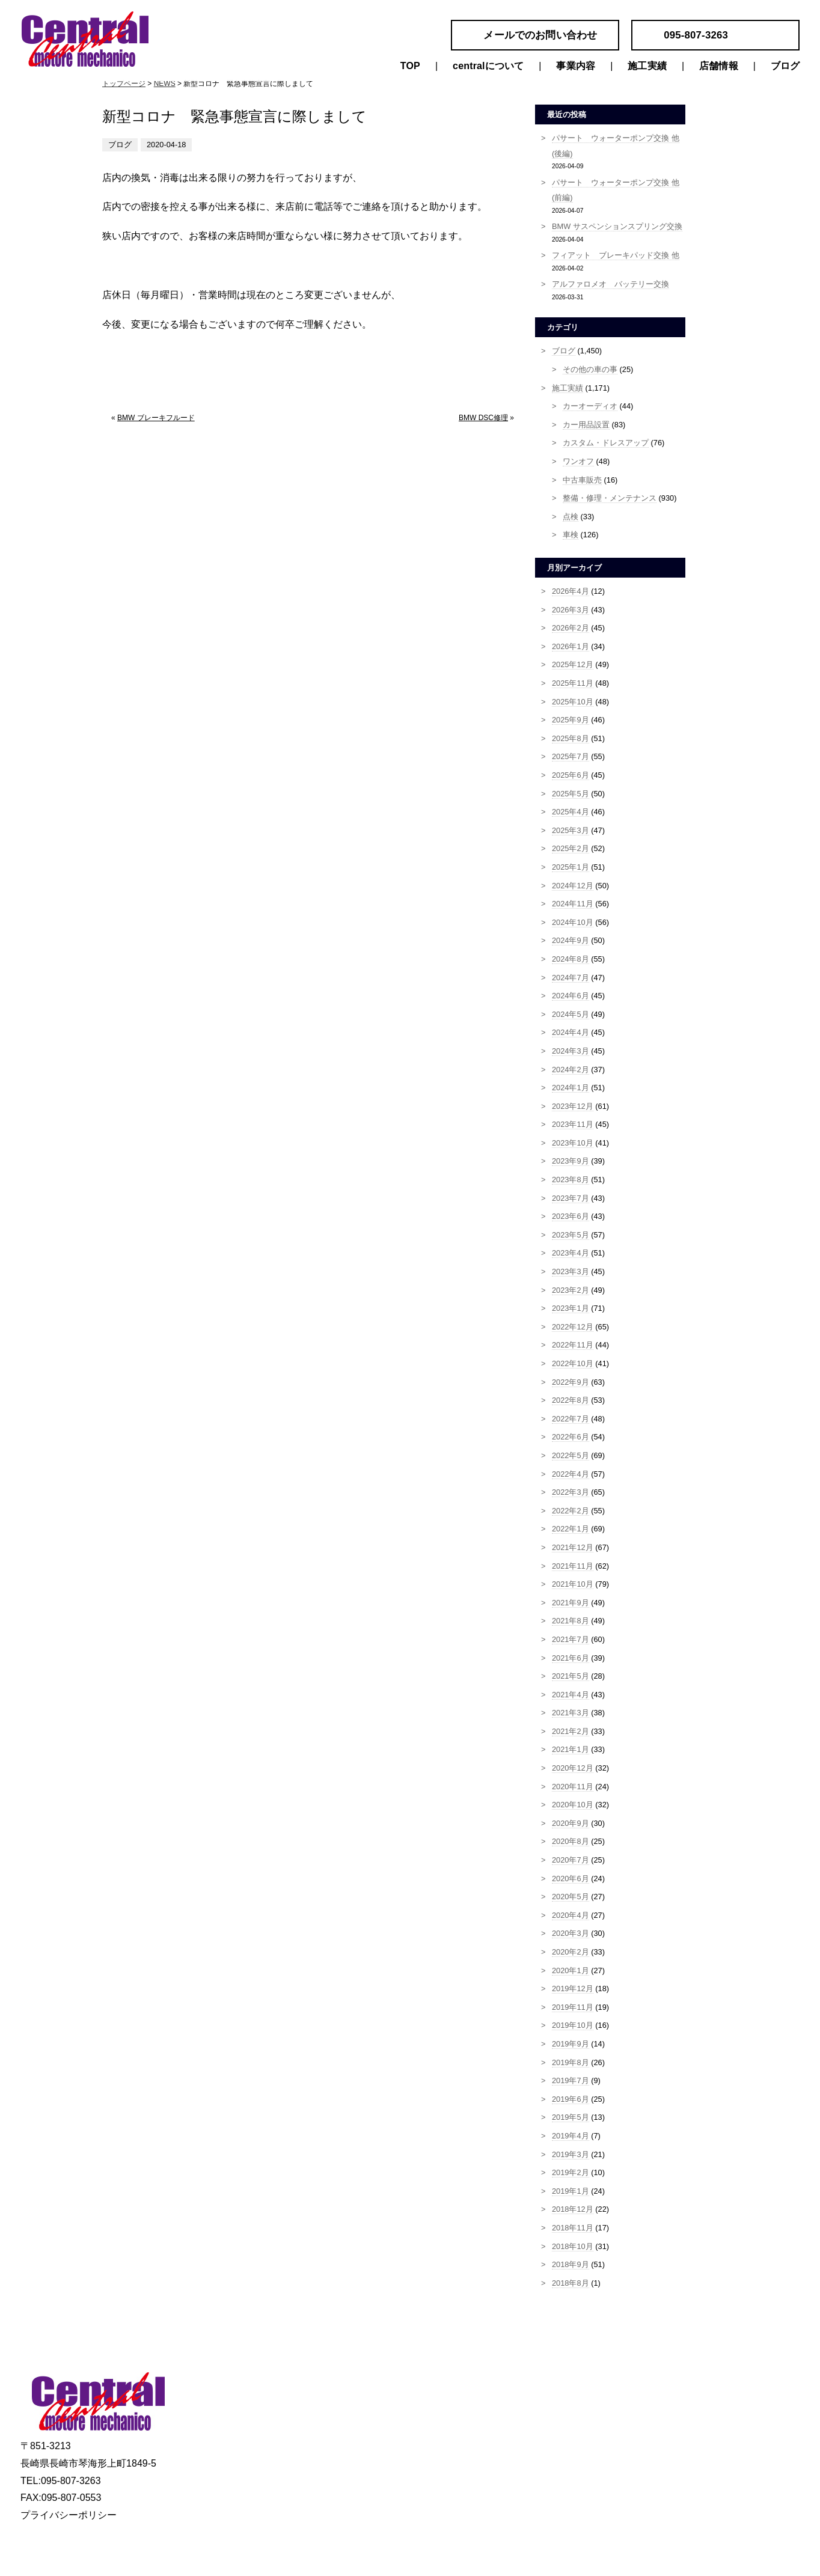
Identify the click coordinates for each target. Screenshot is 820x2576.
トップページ (123, 83)
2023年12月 (572, 1106)
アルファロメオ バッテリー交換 (610, 283)
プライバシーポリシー (68, 2515)
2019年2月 (570, 2172)
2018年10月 (572, 2246)
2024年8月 (570, 958)
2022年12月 (572, 1326)
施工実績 (647, 66)
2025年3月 (570, 830)
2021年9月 (570, 1602)
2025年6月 (570, 775)
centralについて (488, 66)
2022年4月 (570, 1474)
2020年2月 (570, 1951)
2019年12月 (572, 1988)
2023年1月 (570, 1308)
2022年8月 (570, 1400)
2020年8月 (570, 1841)
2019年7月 (570, 2080)
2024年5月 (570, 1014)
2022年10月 (572, 1363)
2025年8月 (570, 738)
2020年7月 (570, 1859)
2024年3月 (570, 1050)
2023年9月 (570, 1160)
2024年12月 (572, 885)
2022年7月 (570, 1418)
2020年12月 (572, 1767)
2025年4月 (570, 811)
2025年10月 (572, 701)
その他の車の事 (590, 369)
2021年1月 (570, 1749)
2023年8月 (570, 1179)
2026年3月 (570, 609)
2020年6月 (570, 1878)
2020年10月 (572, 1804)
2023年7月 (570, 1198)
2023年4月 (570, 1252)
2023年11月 (572, 1124)
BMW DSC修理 (483, 418)
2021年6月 (570, 1657)
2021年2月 (570, 1731)
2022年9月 (570, 1382)
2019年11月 (572, 2007)
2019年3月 (570, 2154)
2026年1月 (570, 646)
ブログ (785, 66)
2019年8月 (570, 2062)
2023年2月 (570, 1290)
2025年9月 (570, 719)
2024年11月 (572, 903)
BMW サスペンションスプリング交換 (617, 226)
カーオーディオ (590, 406)
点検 (570, 516)
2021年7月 (570, 1639)
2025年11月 (572, 683)
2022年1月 (570, 1528)
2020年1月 (570, 1970)
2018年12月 (572, 2209)
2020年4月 (570, 1915)
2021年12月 (572, 1547)
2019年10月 (572, 2025)
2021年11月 (572, 1565)
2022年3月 (570, 1492)
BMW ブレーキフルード (156, 418)
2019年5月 (570, 2117)
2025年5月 (570, 793)
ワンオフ (578, 461)
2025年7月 (570, 756)
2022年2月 (570, 1510)
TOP (410, 66)
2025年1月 (570, 866)
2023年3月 (570, 1271)
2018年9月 (570, 2264)
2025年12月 (572, 664)
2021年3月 (570, 1712)
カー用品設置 (586, 424)
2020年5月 (570, 1896)
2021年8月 (570, 1620)
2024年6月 (570, 995)
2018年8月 (570, 2283)
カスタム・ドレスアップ (606, 442)
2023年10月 (572, 1142)
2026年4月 (570, 591)
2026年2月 (570, 627)
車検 (570, 534)
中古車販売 (582, 479)
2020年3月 (570, 1933)
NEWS (165, 83)
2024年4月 (570, 1032)
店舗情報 (718, 66)
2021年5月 (570, 1675)
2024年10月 (572, 922)
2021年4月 (570, 1694)
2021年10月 (572, 1584)
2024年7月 (570, 977)
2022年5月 (570, 1455)
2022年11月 (572, 1344)
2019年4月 (570, 2135)
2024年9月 (570, 940)
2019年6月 (570, 2099)
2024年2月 (570, 1069)
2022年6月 (570, 1436)
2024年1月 (570, 1087)
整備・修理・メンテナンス (609, 497)
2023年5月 (570, 1234)
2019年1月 (570, 2191)
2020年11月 (572, 1786)
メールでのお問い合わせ (540, 35)
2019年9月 (570, 2043)
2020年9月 (570, 1823)
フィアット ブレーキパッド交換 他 (615, 255)
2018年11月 (572, 2227)
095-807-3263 (696, 35)
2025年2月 (570, 848)
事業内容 (575, 66)
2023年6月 (570, 1216)
